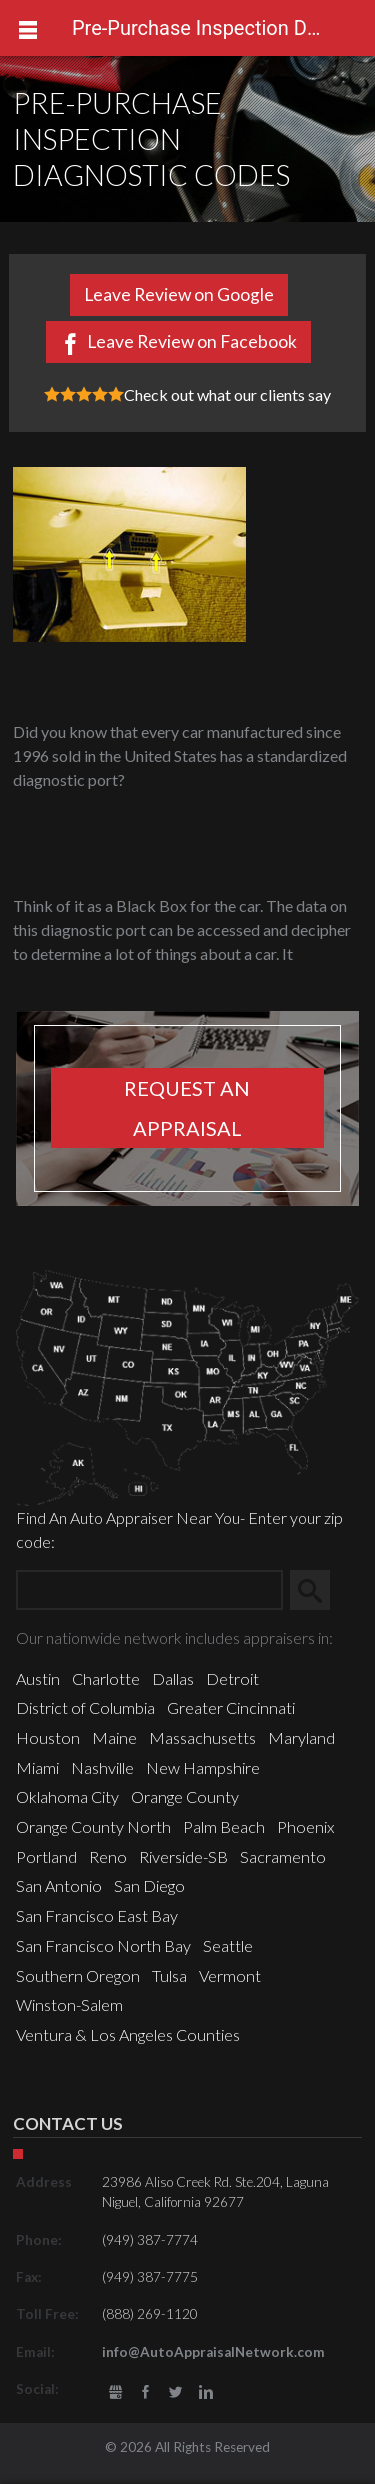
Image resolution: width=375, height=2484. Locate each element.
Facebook (145, 2392)
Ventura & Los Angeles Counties (128, 2034)
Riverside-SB (183, 1856)
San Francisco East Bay (97, 1915)
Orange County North (93, 1826)
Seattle (228, 1945)
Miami (37, 1767)
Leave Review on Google (179, 294)
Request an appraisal (187, 1108)
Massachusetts (202, 1737)
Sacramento (283, 1856)
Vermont (230, 1975)
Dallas (173, 1678)
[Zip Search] (149, 1590)
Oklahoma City (67, 1796)
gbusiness (115, 2392)
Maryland (301, 1737)
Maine (114, 1737)
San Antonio (59, 1885)
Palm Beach (224, 1826)
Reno (108, 1856)
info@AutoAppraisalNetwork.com (213, 2352)
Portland (46, 1856)
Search (318, 1589)
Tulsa (169, 1975)
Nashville (102, 1767)
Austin (38, 1678)
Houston (48, 1737)
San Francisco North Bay (103, 1945)
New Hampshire (203, 1767)
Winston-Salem (69, 2004)
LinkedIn (206, 2392)
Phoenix (305, 1826)
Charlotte (106, 1678)
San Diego (149, 1885)
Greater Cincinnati (231, 1707)
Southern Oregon (78, 1975)
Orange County (185, 1796)
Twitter (175, 2392)
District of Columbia (85, 1707)
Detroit (232, 1678)
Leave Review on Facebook (192, 341)
